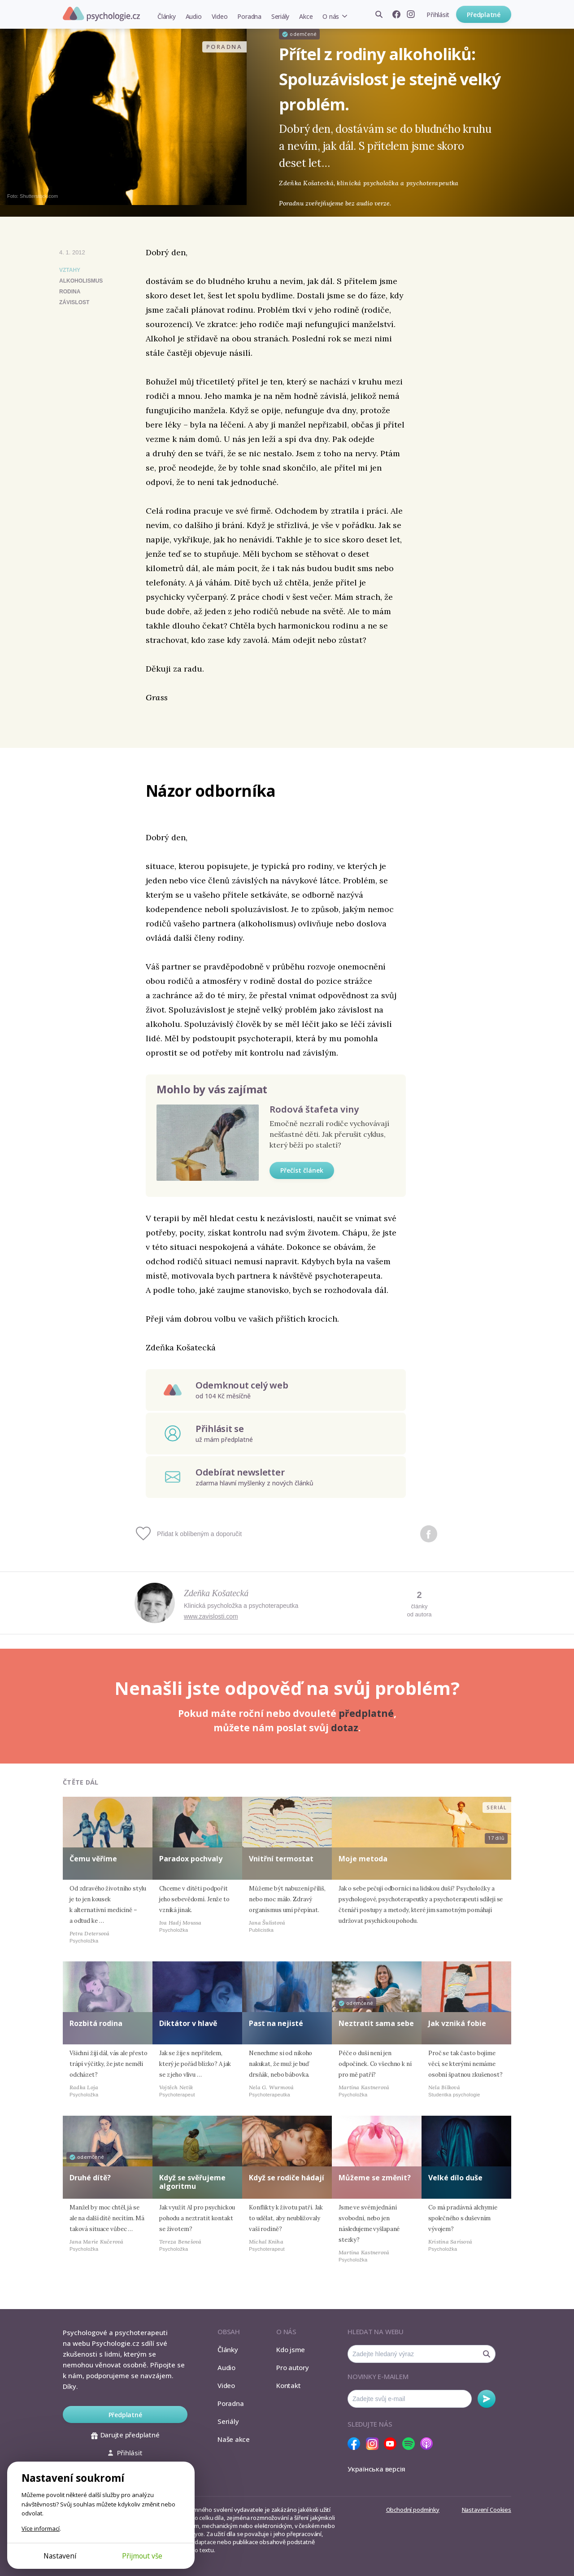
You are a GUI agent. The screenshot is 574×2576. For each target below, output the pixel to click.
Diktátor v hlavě (188, 2023)
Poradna (249, 16)
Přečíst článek (301, 1170)
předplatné (366, 1713)
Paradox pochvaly (190, 1859)
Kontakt (288, 2385)
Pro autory (292, 2367)
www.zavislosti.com (211, 1616)
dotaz (344, 1727)
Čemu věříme (93, 1859)
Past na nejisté (276, 2023)
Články (166, 16)
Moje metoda (363, 1859)
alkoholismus (81, 281)
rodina (69, 291)
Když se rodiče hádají (286, 2178)
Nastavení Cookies (486, 2510)
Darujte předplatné (125, 2434)
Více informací (41, 2528)
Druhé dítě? (90, 2178)
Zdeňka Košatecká (216, 1593)
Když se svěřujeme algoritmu (192, 2182)
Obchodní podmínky (412, 2510)
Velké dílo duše (455, 2178)
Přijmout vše (142, 2556)
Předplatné (483, 14)
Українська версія (376, 2468)
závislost (74, 302)
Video (220, 16)
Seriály (280, 16)
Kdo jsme (290, 2349)
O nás (330, 16)
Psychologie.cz (101, 14)
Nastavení (59, 2556)
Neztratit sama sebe (376, 2023)
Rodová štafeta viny (314, 1109)
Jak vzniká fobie (457, 2023)
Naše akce (233, 2439)
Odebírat (487, 2399)
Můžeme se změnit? (375, 2178)
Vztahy (69, 270)
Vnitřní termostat (281, 1859)
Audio (194, 16)
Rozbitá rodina (96, 2023)
